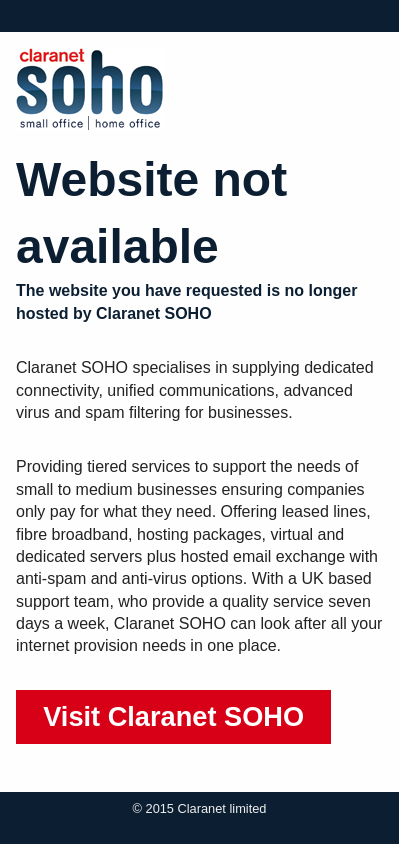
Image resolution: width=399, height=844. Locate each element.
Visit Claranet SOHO (173, 716)
